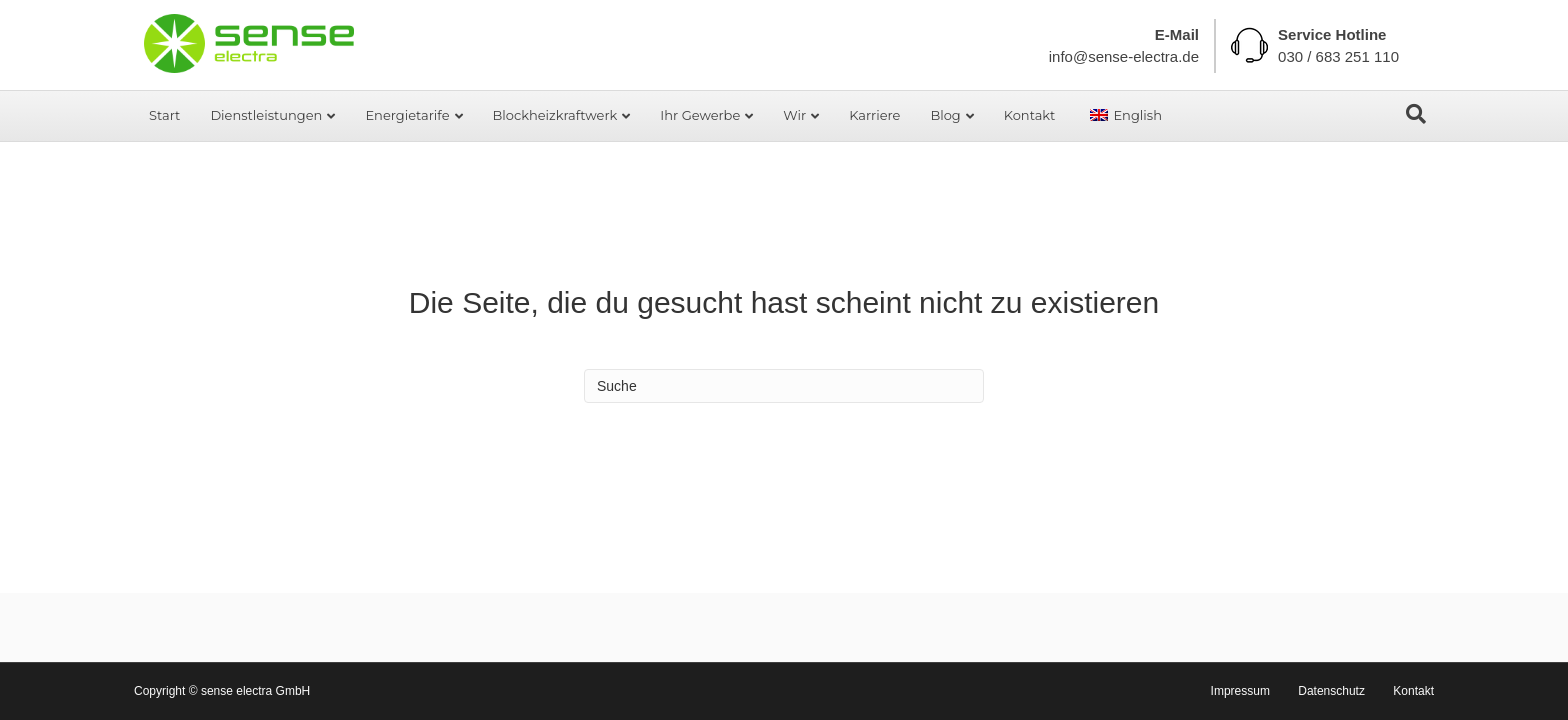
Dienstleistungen (266, 115)
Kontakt (1030, 115)
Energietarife (407, 115)
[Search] (1416, 114)
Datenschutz (1331, 691)
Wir (794, 115)
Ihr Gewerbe (700, 115)
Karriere (874, 115)
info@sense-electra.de (1124, 56)
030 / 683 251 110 (1338, 56)
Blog (945, 115)
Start (164, 115)
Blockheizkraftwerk (555, 115)
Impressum (1240, 691)
